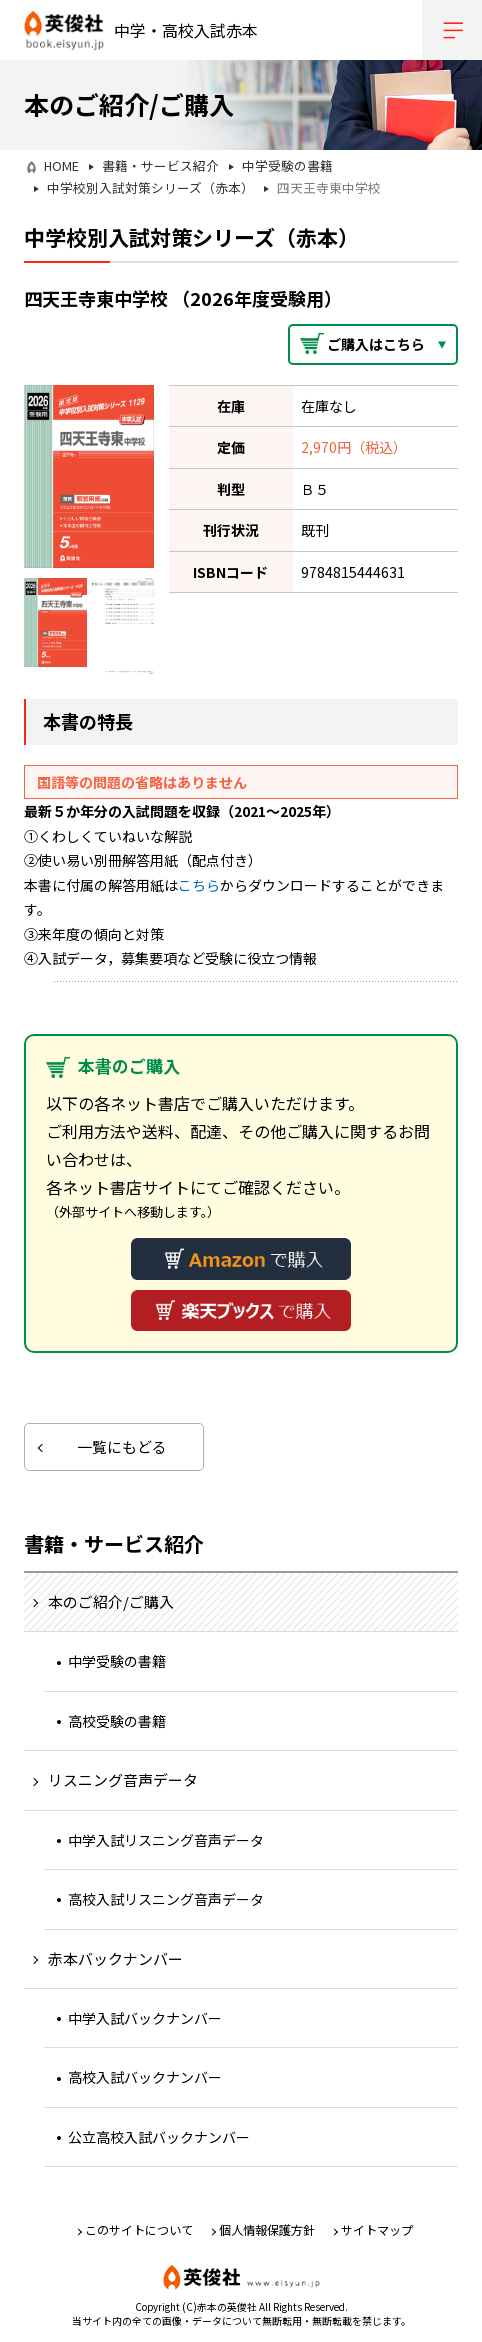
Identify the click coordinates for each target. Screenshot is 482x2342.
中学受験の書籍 (287, 165)
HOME (61, 165)
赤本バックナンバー (115, 1958)
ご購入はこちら (376, 344)
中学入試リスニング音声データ (166, 1840)
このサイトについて (139, 2230)
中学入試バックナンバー (145, 2018)
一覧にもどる (122, 1446)
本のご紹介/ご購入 (111, 1601)
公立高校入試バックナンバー (159, 2137)
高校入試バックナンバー (145, 2077)
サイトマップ (377, 2230)
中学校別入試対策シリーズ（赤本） (150, 187)
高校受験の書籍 (117, 1721)
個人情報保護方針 (267, 2230)
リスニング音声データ (123, 1779)
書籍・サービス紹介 (160, 165)
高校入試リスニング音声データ (166, 1899)
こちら (199, 885)
